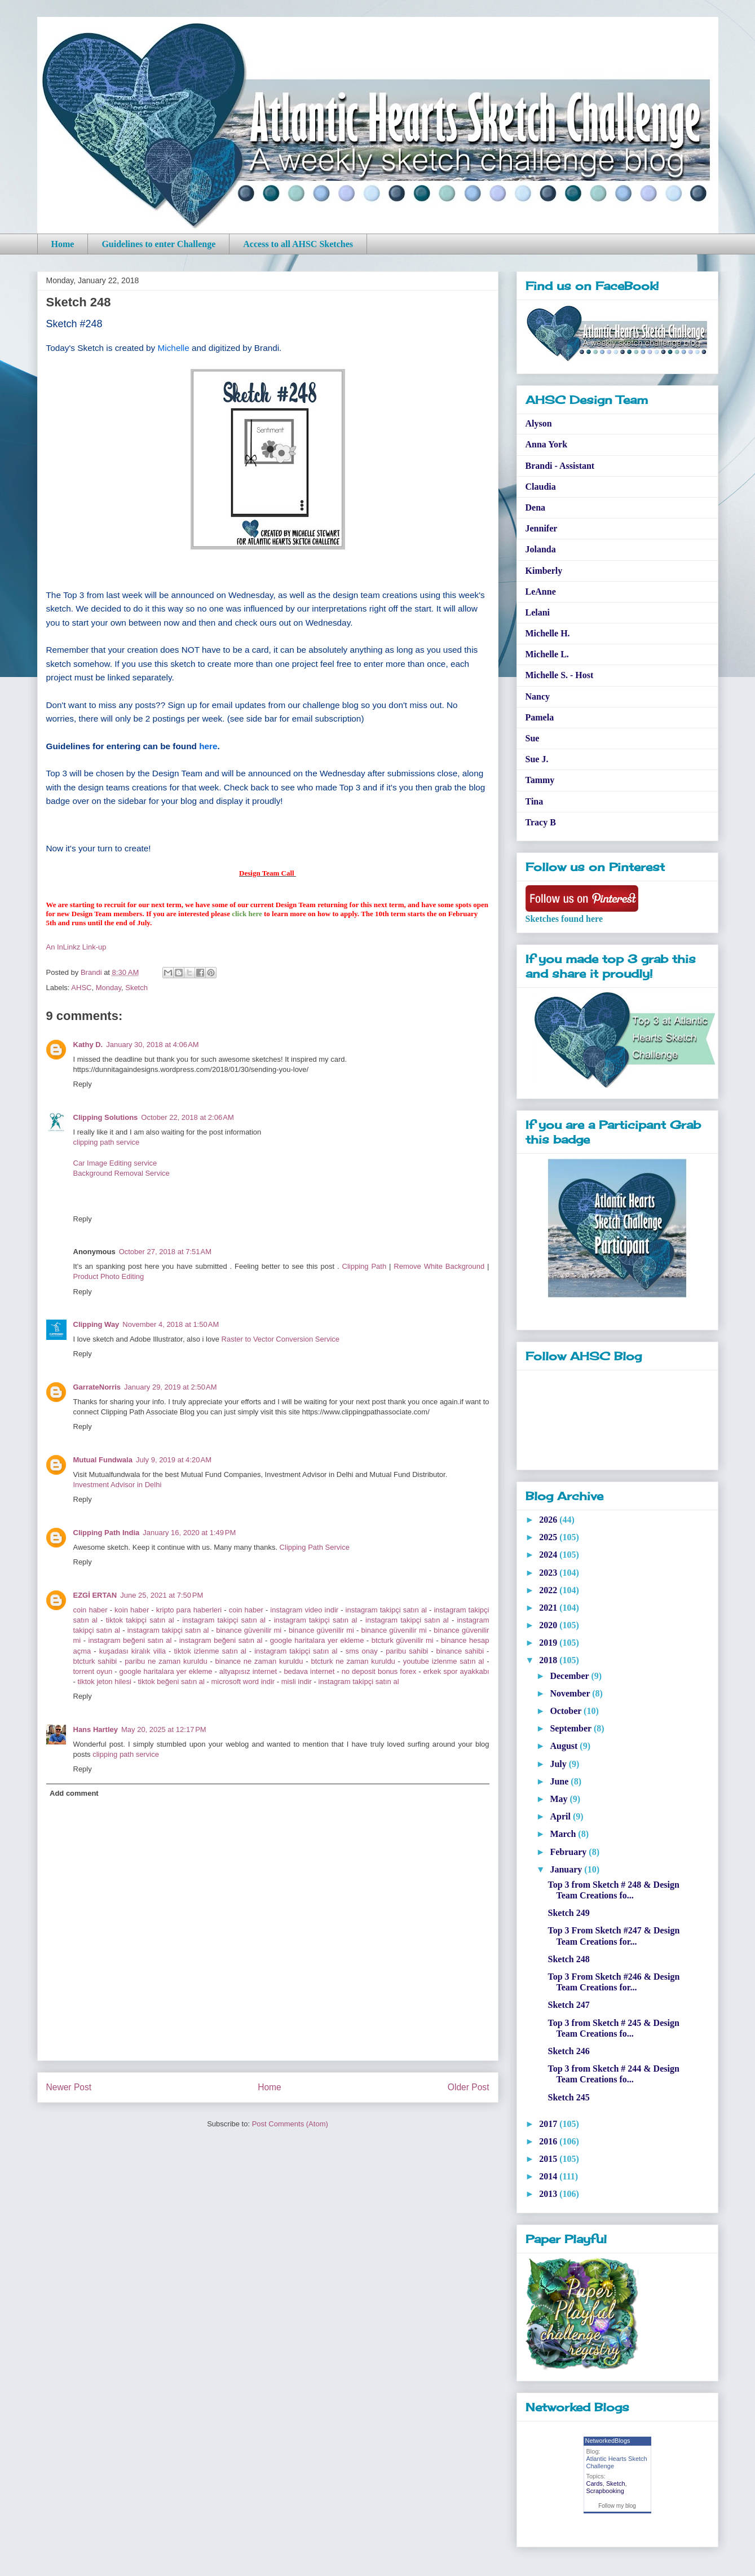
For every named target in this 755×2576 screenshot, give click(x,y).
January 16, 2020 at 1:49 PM (189, 1532)
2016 (549, 2141)
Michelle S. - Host (560, 675)
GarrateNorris (97, 1387)
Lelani (538, 612)
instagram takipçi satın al (386, 1610)
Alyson (539, 423)
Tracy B (541, 822)
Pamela (540, 717)
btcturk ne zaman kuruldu (353, 1661)
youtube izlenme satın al (443, 1661)
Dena (536, 507)
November (571, 1693)
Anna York (547, 444)
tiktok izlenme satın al (210, 1651)
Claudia (541, 486)
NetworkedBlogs (607, 2440)
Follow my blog (617, 2506)
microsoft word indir (243, 1681)
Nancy (538, 696)
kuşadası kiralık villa (132, 1651)
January (567, 1869)
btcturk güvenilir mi (403, 1640)
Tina (535, 801)
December (570, 1676)
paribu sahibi (407, 1651)
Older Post (468, 2087)
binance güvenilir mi (248, 1630)
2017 (549, 2124)
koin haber (131, 1610)
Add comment (74, 1793)
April (561, 1816)
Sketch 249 (568, 1913)
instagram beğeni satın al (130, 1640)
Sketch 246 (568, 2051)
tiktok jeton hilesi (104, 1681)
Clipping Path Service (315, 1547)
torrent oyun (93, 1671)
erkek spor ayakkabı (456, 1671)
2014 (549, 2176)
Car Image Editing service (115, 1163)
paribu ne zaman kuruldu (166, 1661)
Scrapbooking (605, 2490)
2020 (549, 1625)
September (571, 1728)
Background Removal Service (121, 1173)
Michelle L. (547, 654)
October (567, 1711)
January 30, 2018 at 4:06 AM (152, 1044)
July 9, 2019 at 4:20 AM (173, 1460)
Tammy (540, 780)
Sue (533, 738)
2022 (549, 1590)
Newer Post (69, 2087)
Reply (82, 1084)
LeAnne (541, 591)
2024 (549, 1554)
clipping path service (106, 1142)
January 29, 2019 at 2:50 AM (170, 1387)
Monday (108, 987)
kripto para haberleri (190, 1610)
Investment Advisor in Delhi (117, 1484)
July (559, 1764)
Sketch (136, 987)
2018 (549, 1660)
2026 (549, 1519)
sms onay (362, 1651)
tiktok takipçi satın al (140, 1620)
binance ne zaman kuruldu (259, 1661)
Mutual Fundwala (103, 1460)
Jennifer (542, 528)
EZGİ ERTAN (95, 1595)
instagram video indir (304, 1610)
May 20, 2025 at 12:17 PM (163, 1729)
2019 (549, 1642)
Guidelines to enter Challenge (158, 244)
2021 (549, 1607)
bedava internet (309, 1671)
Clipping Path (364, 1266)
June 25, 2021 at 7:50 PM (161, 1595)
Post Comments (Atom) (290, 2124)
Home (62, 244)
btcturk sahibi (95, 1661)
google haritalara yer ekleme (317, 1640)
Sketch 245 (568, 2097)
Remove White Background (439, 1266)
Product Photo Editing (108, 1276)
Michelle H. (548, 633)
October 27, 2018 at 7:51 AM (165, 1251)
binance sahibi (460, 1651)
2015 (549, 2159)
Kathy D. (88, 1044)
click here (247, 913)
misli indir (296, 1681)
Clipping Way (96, 1324)
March (564, 1834)
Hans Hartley (95, 1729)
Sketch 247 (568, 2005)
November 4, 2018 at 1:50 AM (170, 1324)
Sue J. (537, 759)
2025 (549, 1537)
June (560, 1781)
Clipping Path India (106, 1532)
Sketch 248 (568, 1959)
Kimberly (544, 570)
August (565, 1746)
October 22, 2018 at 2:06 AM (187, 1117)
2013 (549, 2194)
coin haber (90, 1610)
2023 (549, 1572)
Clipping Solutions (105, 1117)
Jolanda (541, 549)
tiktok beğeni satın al (171, 1681)
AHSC (81, 987)
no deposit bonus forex (379, 1671)
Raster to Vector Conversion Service (281, 1339)
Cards (594, 2483)
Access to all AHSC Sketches (298, 244)
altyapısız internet (248, 1671)
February (569, 1852)
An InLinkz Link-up (76, 947)
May (559, 1799)
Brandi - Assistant (560, 466)
